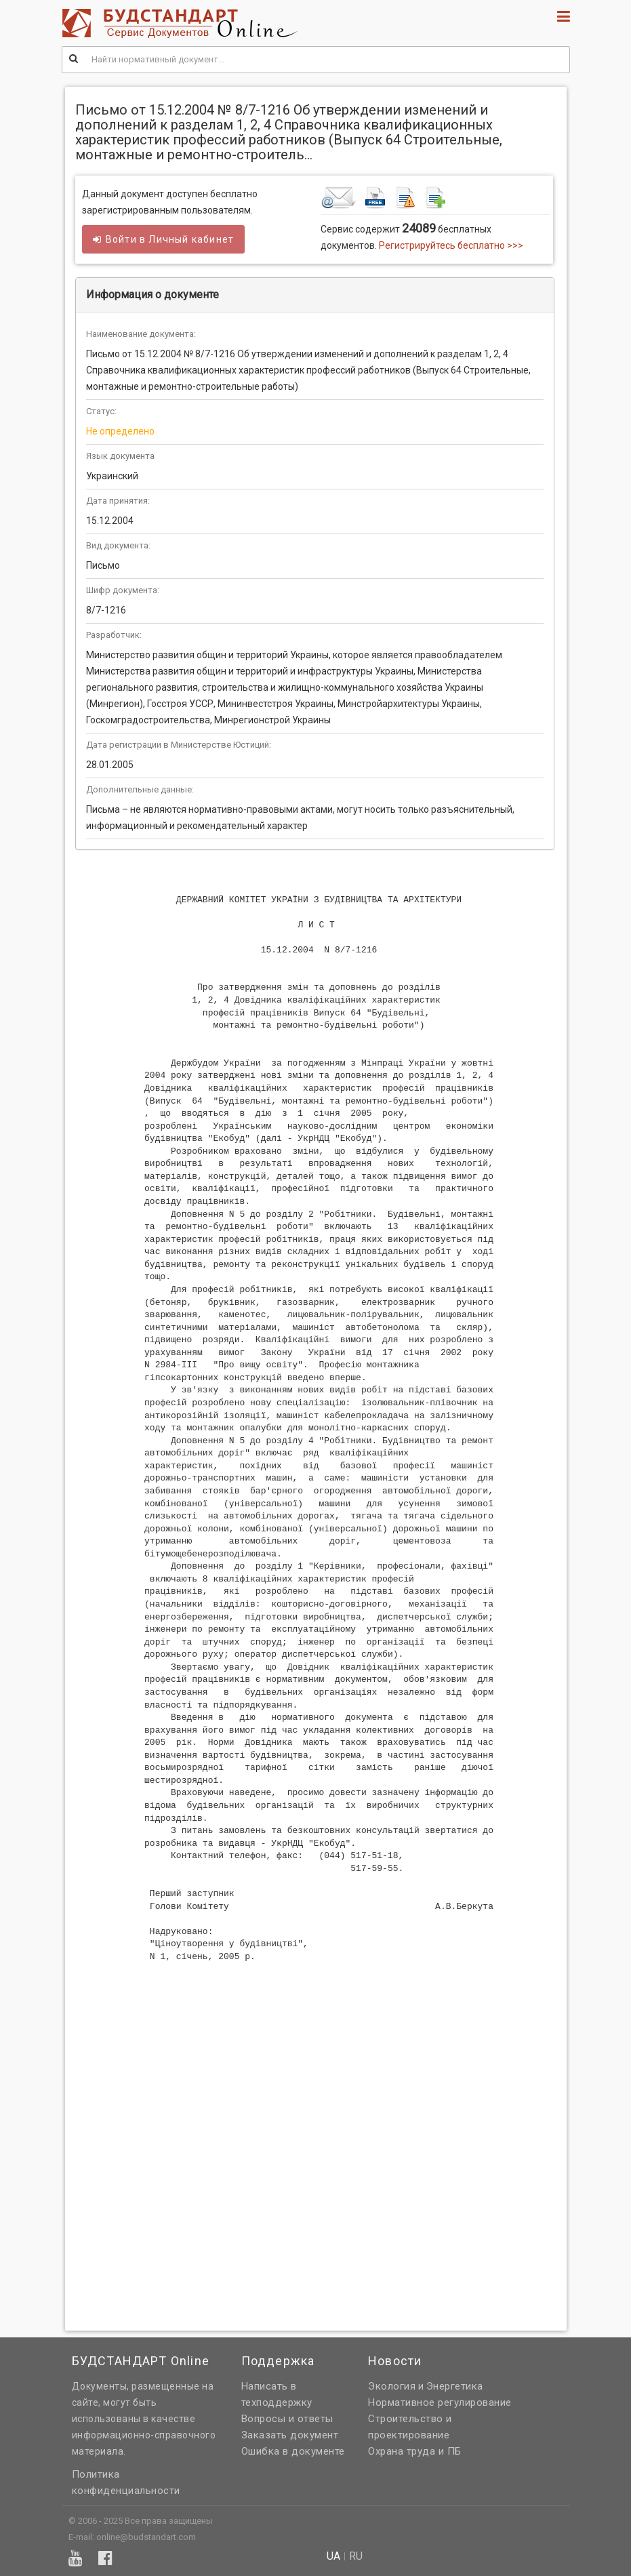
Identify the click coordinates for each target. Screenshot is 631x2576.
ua (333, 2556)
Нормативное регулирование (440, 2402)
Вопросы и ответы (287, 2419)
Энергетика (454, 2386)
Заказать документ (290, 2435)
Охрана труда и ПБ (415, 2451)
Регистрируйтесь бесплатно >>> (451, 245)
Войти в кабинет (164, 239)
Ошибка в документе (293, 2451)
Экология (391, 2386)
